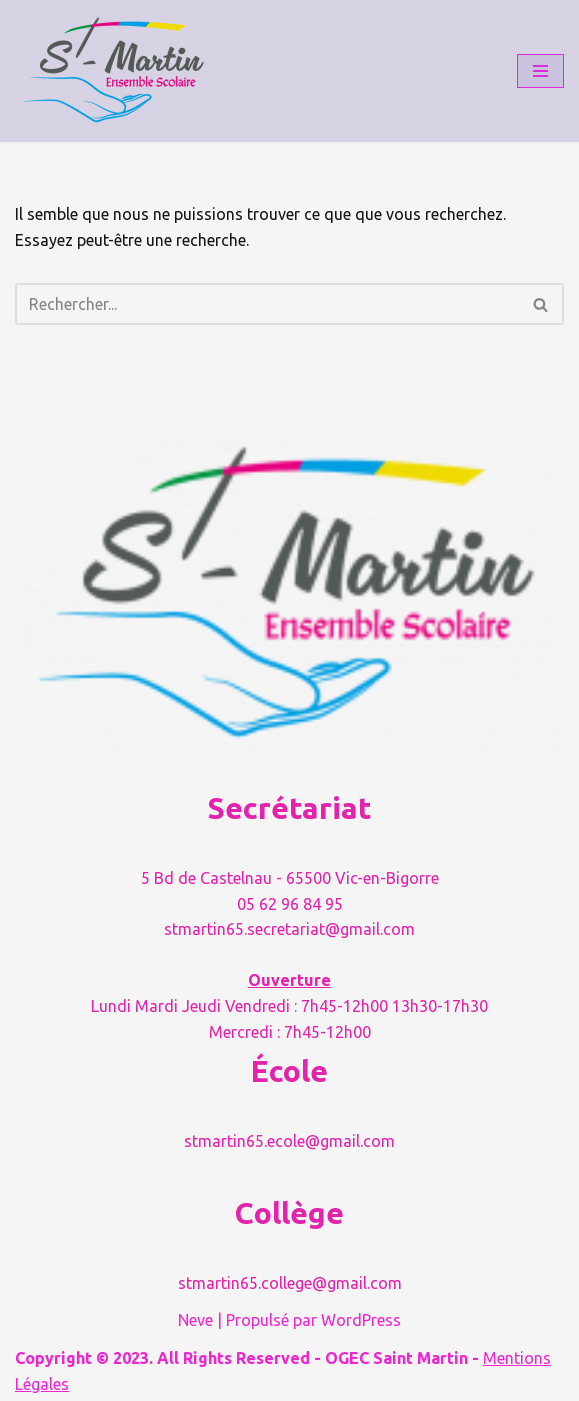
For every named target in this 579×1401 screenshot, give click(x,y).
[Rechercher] (267, 304)
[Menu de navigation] (540, 71)
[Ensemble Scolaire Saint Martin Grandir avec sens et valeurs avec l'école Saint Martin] (115, 71)
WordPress (361, 1320)
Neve (195, 1320)
